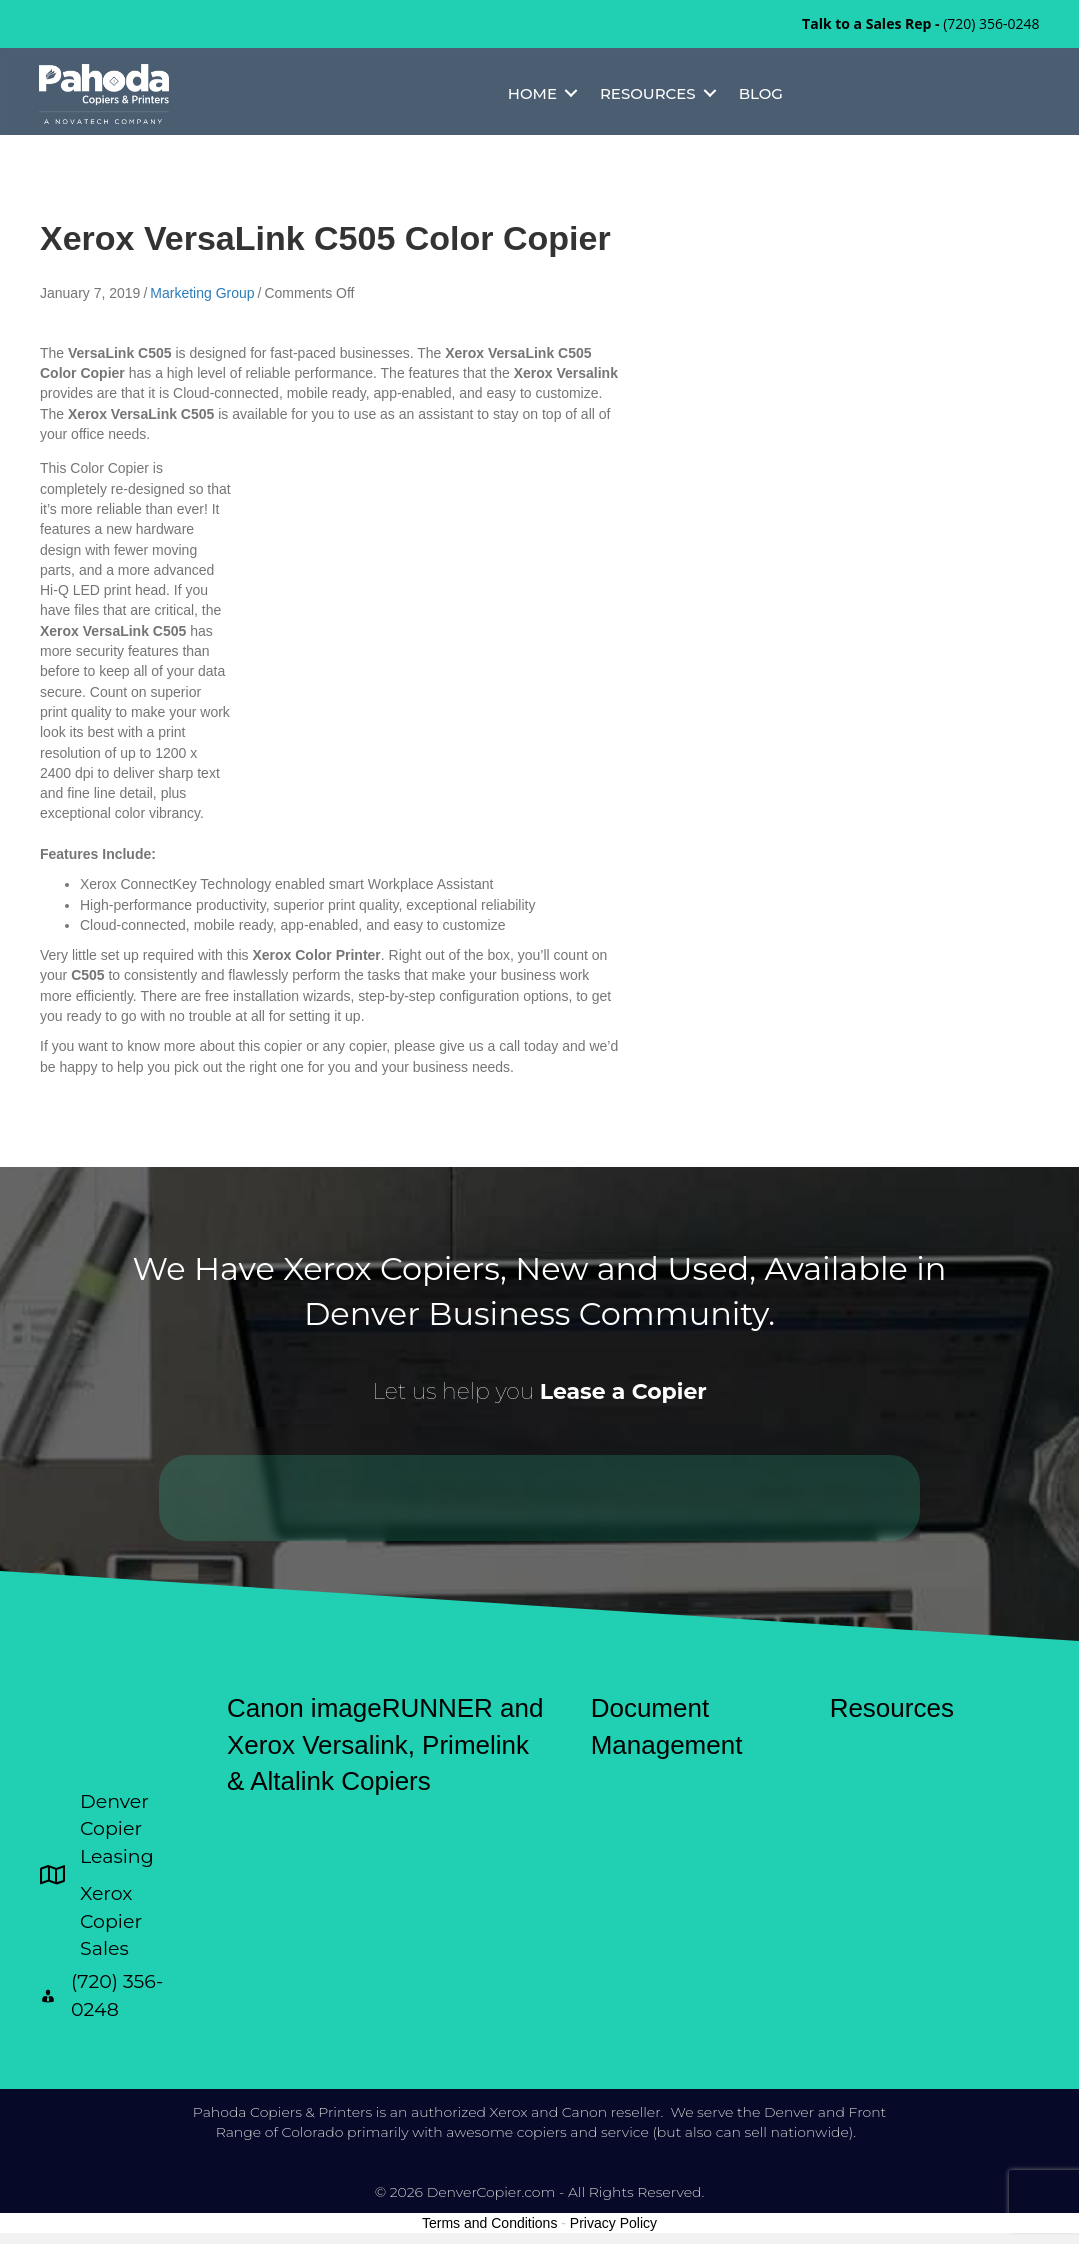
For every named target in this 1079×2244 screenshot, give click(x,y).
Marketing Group (202, 293)
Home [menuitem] (531, 94)
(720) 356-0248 (991, 23)
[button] (571, 94)
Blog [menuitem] (760, 94)
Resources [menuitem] (648, 94)
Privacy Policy (613, 2223)
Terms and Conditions (489, 2223)
